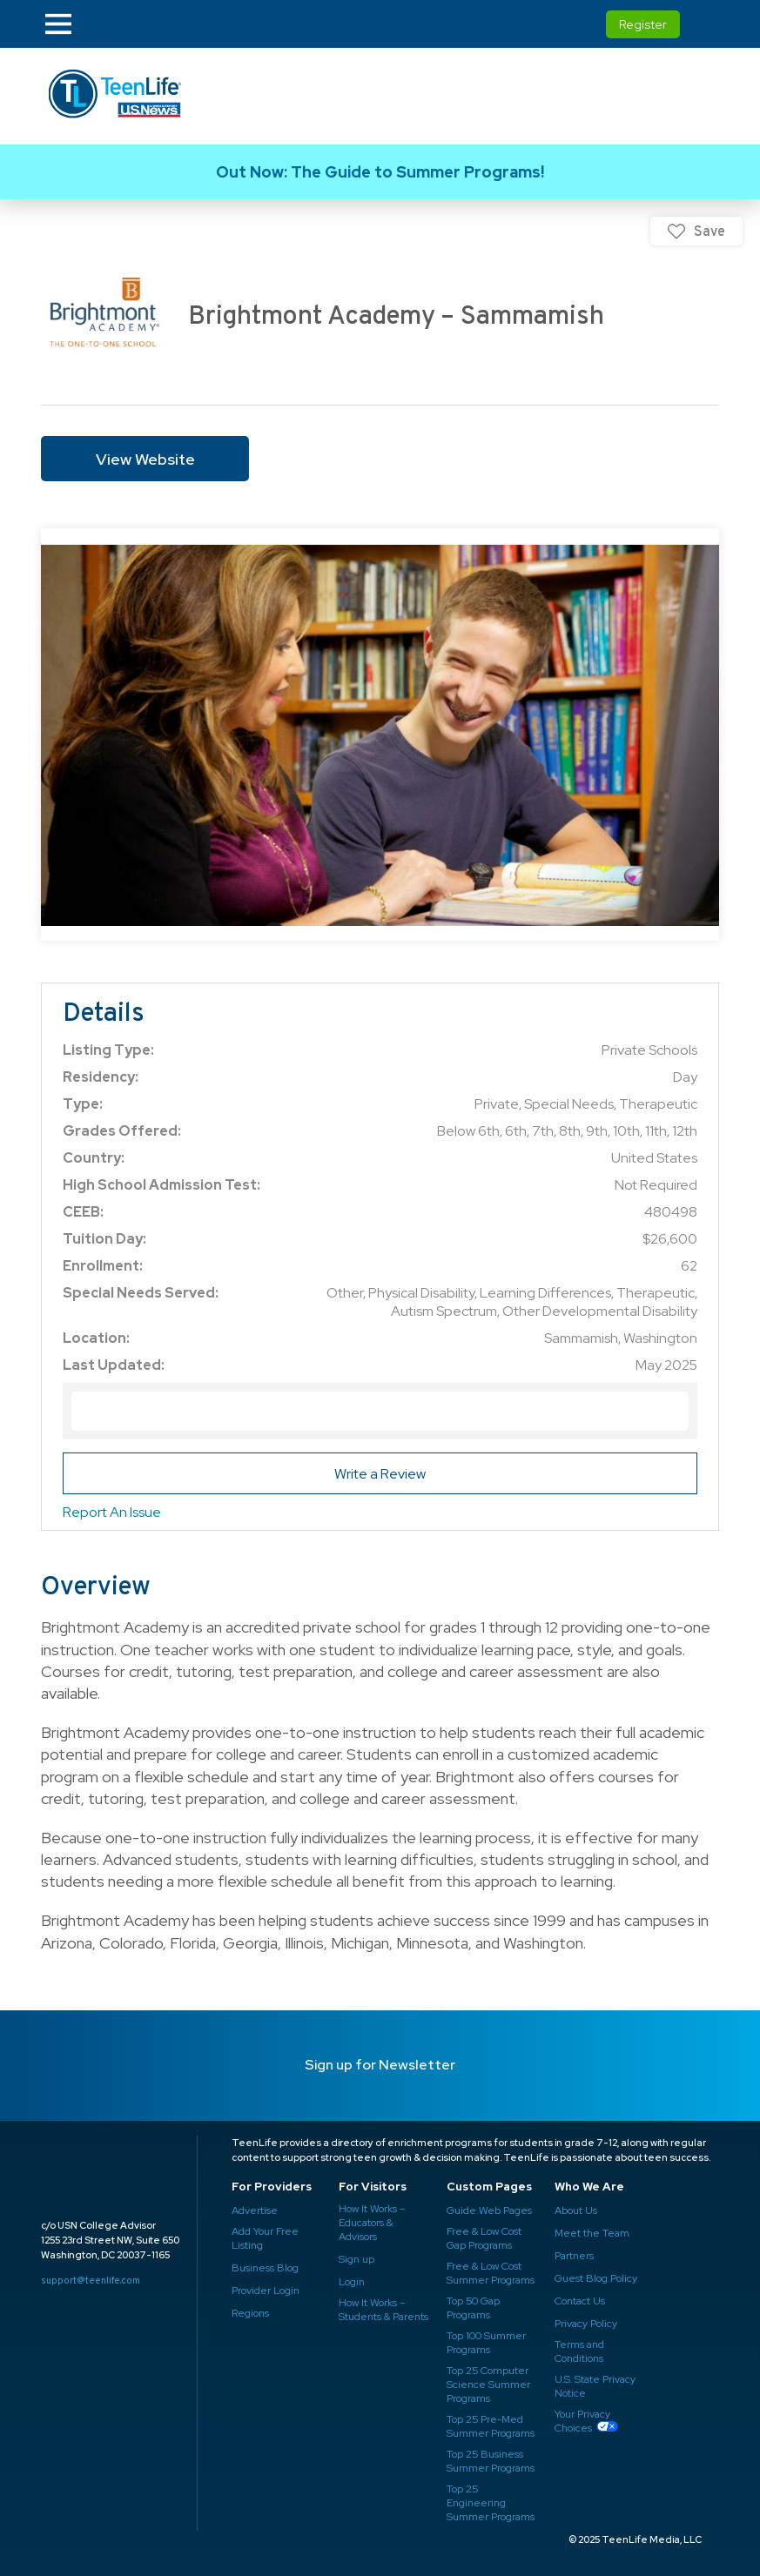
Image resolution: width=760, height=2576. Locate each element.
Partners (574, 2256)
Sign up (356, 2259)
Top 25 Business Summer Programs (491, 2461)
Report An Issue (112, 1512)
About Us (576, 2210)
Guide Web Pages (489, 2210)
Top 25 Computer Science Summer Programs (488, 2384)
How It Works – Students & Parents (383, 2310)
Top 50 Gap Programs (473, 2308)
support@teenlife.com (90, 2280)
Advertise (255, 2210)
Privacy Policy (586, 2324)
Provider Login (265, 2291)
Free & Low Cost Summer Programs (491, 2273)
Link (380, 171)
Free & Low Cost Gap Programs (484, 2238)
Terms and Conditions (579, 2351)
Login (352, 2282)
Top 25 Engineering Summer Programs (491, 2503)
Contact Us (580, 2301)
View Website (145, 459)
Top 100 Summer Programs (486, 2343)
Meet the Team (592, 2233)
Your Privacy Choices (582, 2421)
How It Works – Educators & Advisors (372, 2223)
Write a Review (380, 1474)
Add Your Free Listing (265, 2238)
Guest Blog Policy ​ (596, 2278)
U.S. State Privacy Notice (595, 2386)
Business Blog (265, 2268)
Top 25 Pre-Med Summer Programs (491, 2426)
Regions (250, 2313)
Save (709, 231)
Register (643, 24)
